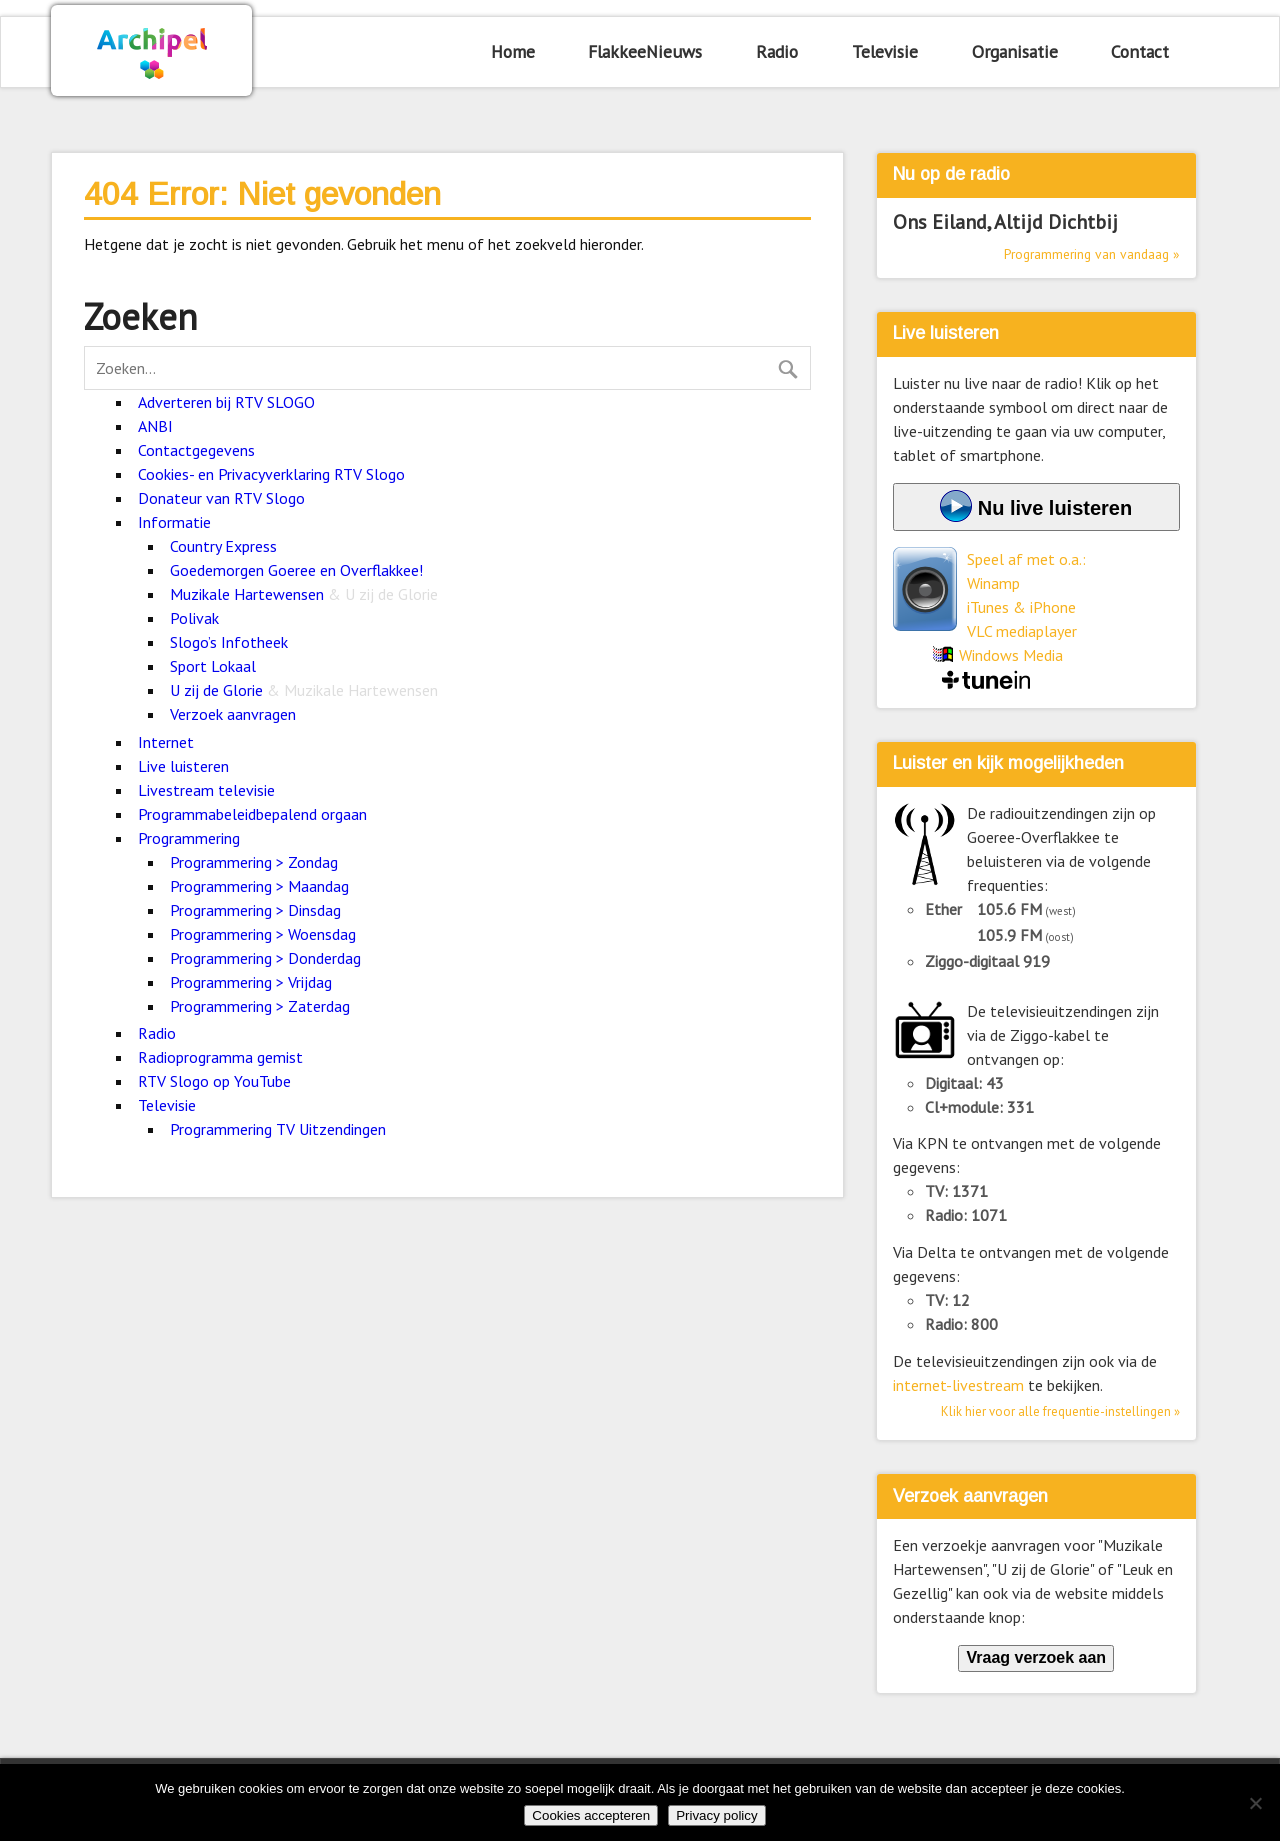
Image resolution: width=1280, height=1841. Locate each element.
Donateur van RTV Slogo (221, 498)
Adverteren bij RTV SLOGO (226, 402)
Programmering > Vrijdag (251, 982)
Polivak (194, 618)
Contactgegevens (196, 450)
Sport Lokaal (213, 666)
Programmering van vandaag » (1092, 254)
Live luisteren (183, 766)
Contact (1140, 51)
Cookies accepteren (591, 1815)
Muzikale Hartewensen (304, 594)
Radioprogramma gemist (220, 1057)
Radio (777, 51)
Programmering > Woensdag (263, 934)
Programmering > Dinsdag (255, 910)
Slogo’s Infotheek (229, 642)
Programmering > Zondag (254, 862)
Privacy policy (716, 1815)
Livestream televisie (206, 790)
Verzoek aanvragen (233, 714)
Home (513, 51)
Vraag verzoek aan (1036, 1657)
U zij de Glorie (304, 690)
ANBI (155, 426)
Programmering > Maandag (259, 886)
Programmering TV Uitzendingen (278, 1129)
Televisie (885, 51)
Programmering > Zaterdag (260, 1006)
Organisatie (1015, 51)
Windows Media (1011, 655)
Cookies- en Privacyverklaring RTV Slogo (271, 474)
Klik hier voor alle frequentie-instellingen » (1060, 1411)
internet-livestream (958, 1385)
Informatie (174, 522)
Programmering (189, 838)
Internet (166, 742)
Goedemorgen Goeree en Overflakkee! (296, 570)
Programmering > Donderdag (265, 958)
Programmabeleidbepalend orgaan (252, 814)
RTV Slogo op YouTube (214, 1081)
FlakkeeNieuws (645, 51)
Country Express (223, 546)
